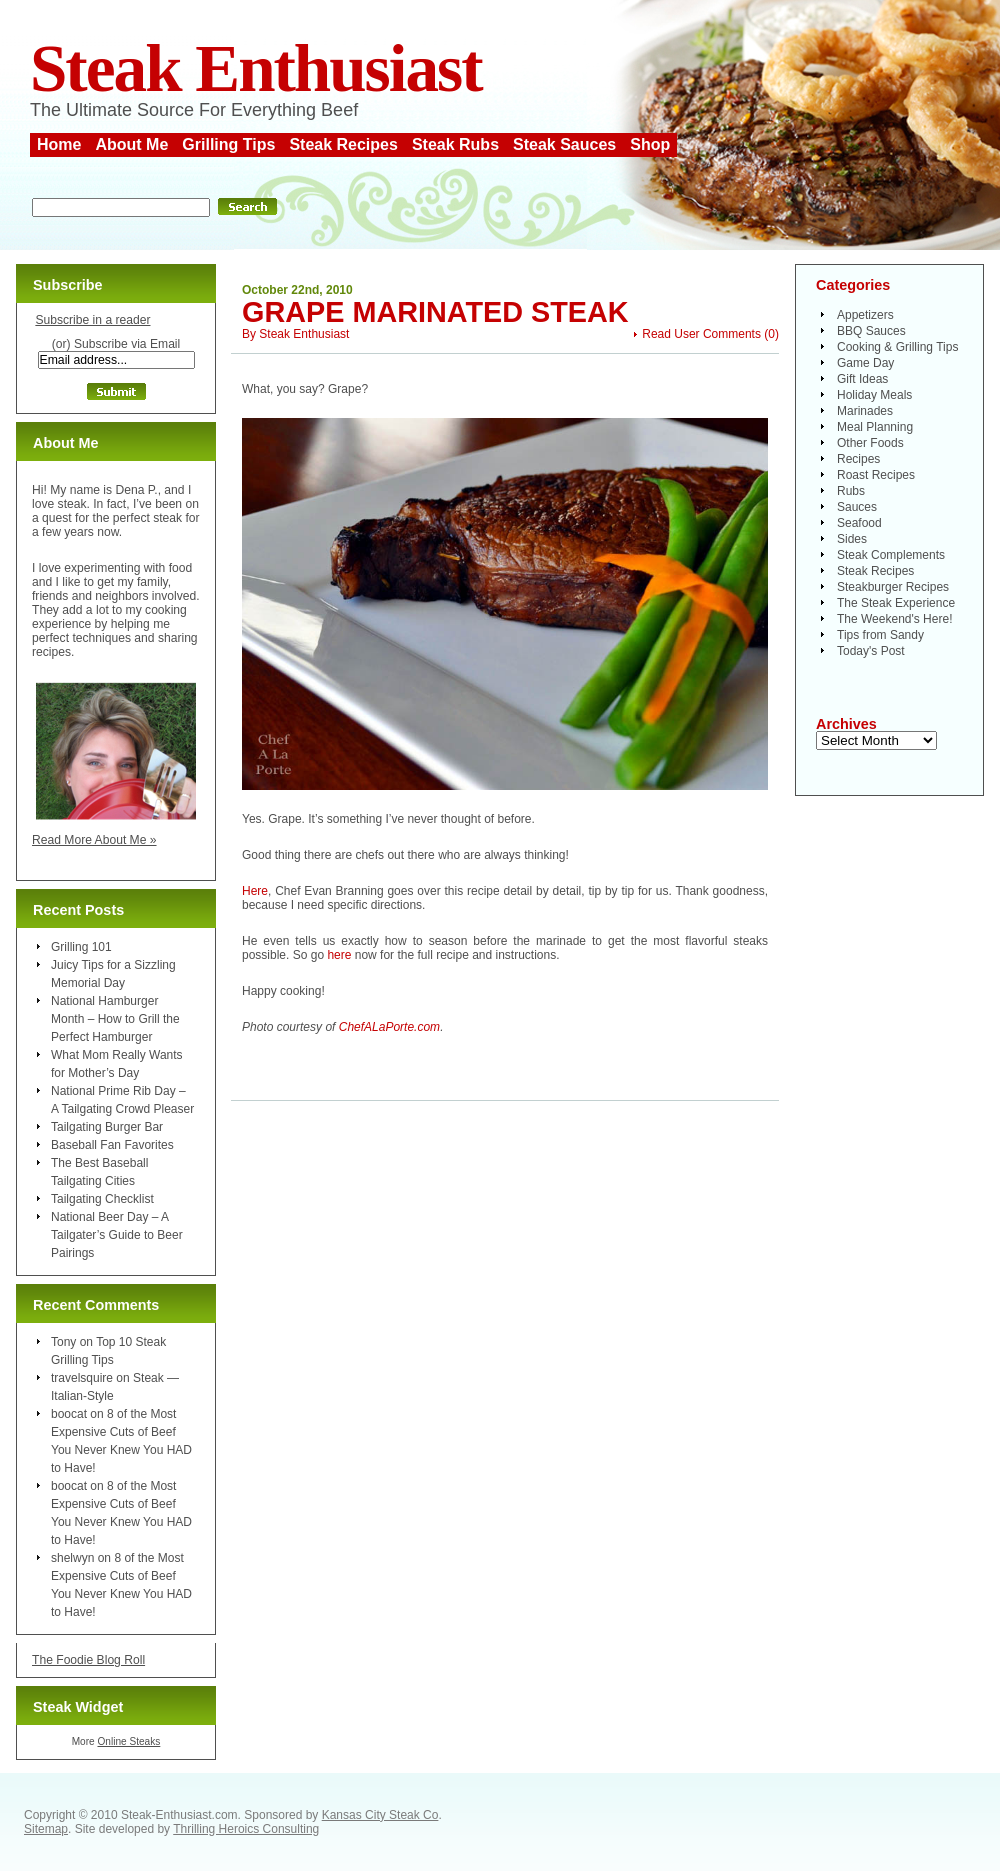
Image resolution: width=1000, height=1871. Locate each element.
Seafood (859, 523)
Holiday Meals (874, 395)
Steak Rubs (455, 144)
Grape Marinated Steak (435, 312)
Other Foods (870, 443)
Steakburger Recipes (893, 587)
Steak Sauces (564, 144)
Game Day (865, 363)
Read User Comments (701, 334)
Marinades (865, 411)
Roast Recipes (876, 475)
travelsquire (82, 1378)
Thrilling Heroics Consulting (246, 1829)
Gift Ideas (862, 379)
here (339, 955)
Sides (852, 539)
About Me (131, 144)
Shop (650, 144)
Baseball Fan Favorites (112, 1145)
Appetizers (865, 315)
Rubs (851, 491)
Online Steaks (128, 1741)
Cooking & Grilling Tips (897, 347)
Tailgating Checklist (102, 1199)
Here (255, 891)
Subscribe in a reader (92, 320)
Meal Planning (875, 427)
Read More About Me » (94, 840)
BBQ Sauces (871, 331)
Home (59, 144)
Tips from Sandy (880, 635)
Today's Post (871, 651)
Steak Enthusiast (256, 68)
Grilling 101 (81, 947)
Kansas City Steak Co (380, 1815)
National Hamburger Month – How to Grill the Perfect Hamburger (115, 1019)
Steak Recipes (343, 144)
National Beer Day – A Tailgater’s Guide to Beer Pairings (117, 1235)
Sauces (857, 507)
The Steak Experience (896, 603)
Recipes (858, 459)
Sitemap (46, 1829)
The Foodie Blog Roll (88, 1660)
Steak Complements (891, 555)
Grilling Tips (228, 144)
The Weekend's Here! (894, 619)
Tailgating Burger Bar (107, 1127)
